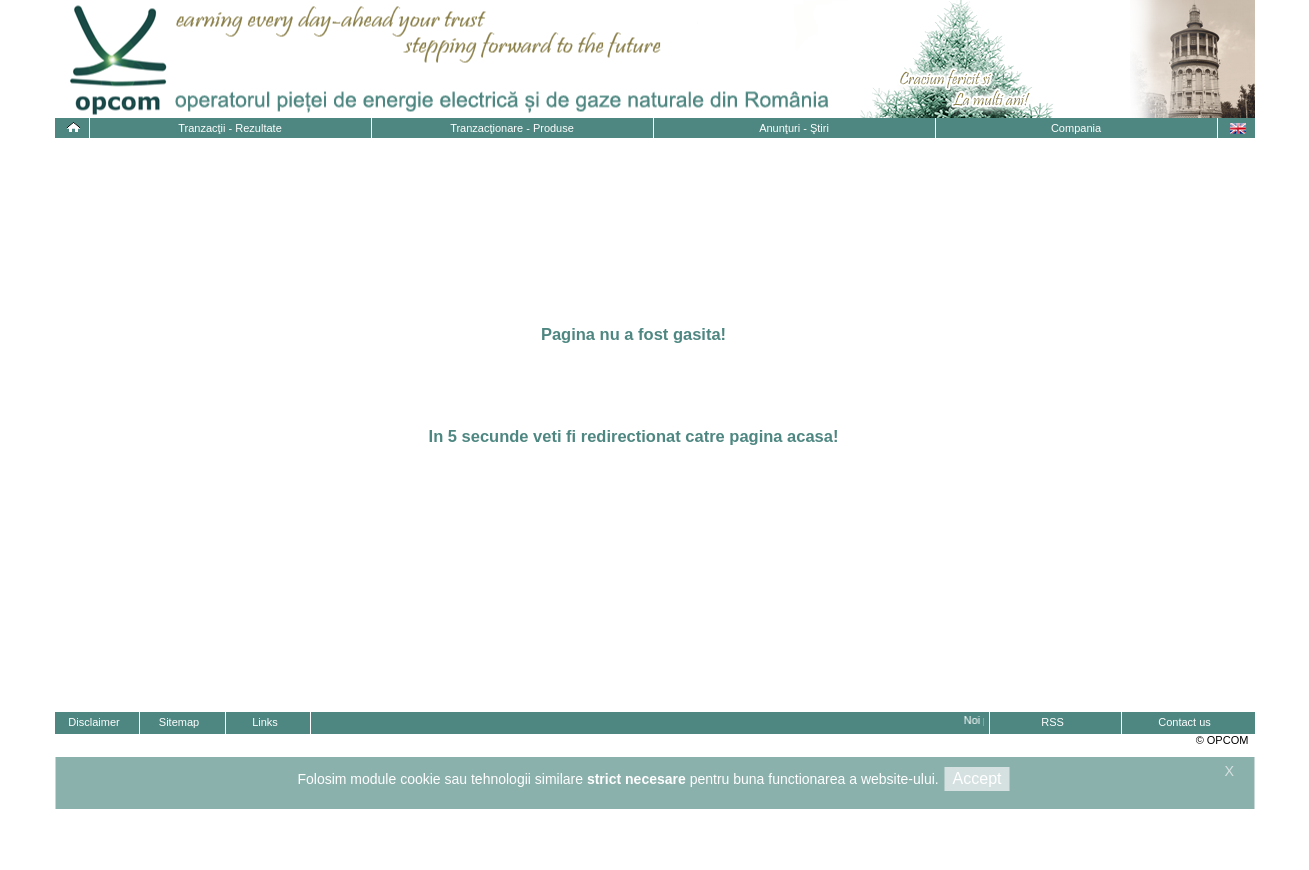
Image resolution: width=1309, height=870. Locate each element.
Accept (977, 778)
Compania (1076, 128)
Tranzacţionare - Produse (512, 128)
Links (265, 722)
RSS (1052, 722)
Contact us (1184, 722)
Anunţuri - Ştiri (794, 128)
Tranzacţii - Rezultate (230, 128)
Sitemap (179, 722)
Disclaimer (93, 722)
